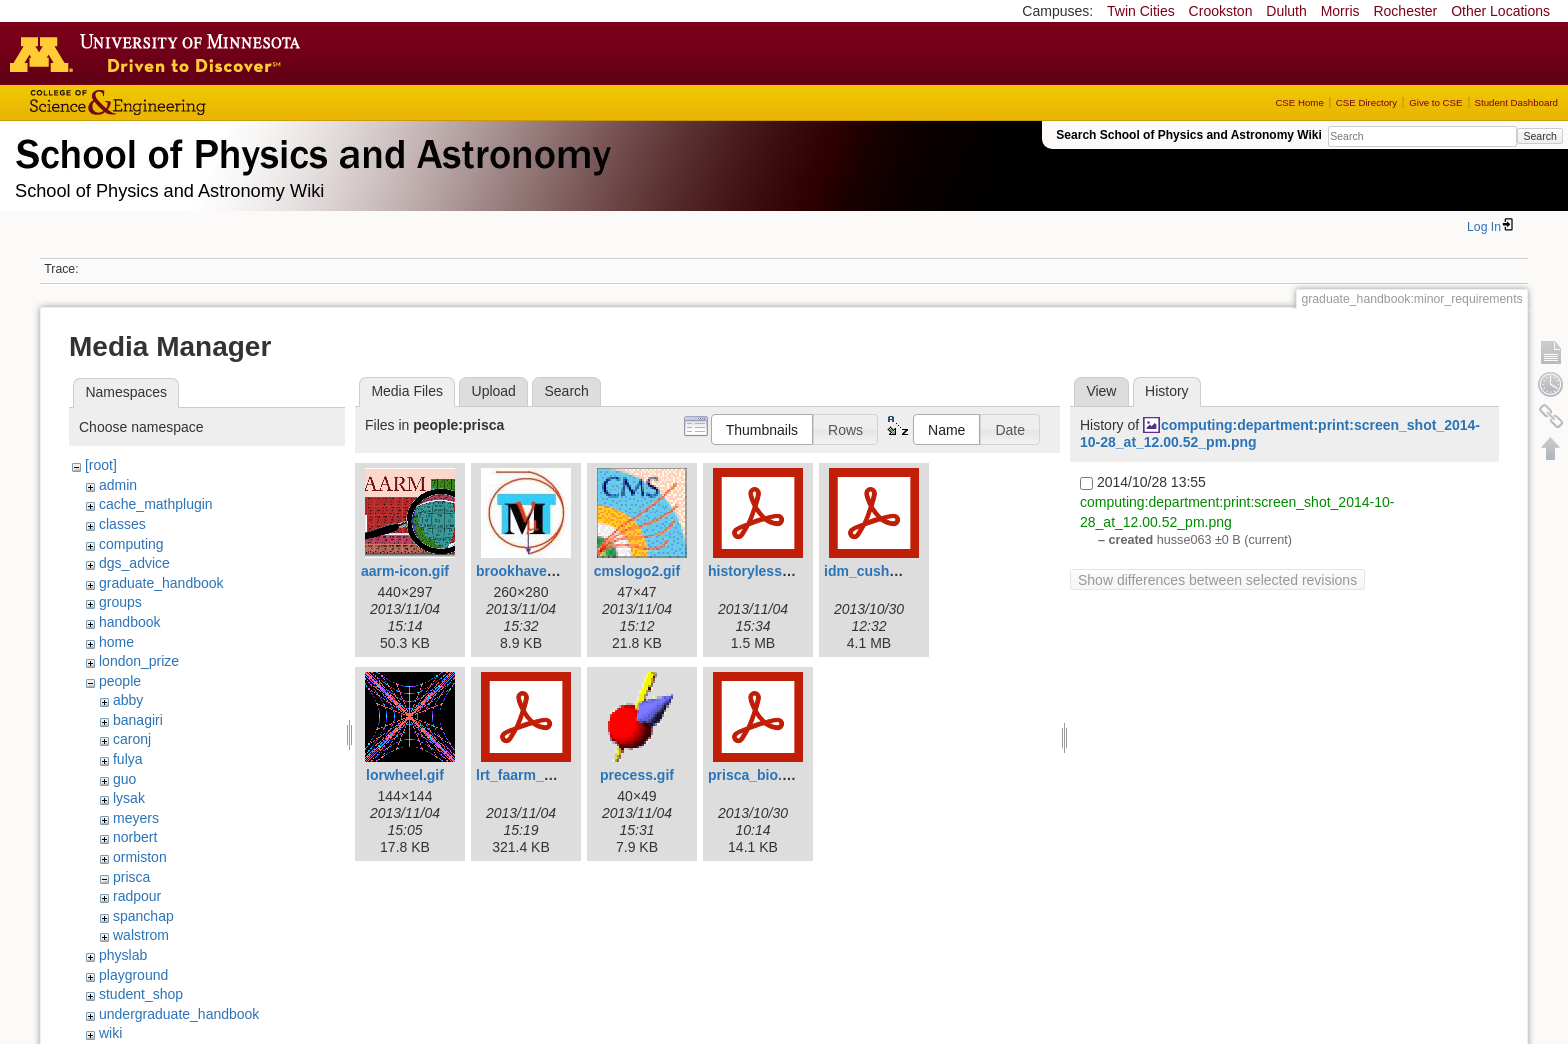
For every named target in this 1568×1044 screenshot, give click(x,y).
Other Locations (1500, 11)
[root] (101, 465)
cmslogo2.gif (637, 571)
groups (120, 602)
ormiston (140, 857)
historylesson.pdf (766, 571)
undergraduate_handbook (179, 1014)
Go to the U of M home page (160, 53)
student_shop (141, 994)
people (120, 681)
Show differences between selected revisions (1217, 580)
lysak (129, 798)
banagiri (138, 720)
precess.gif (637, 775)
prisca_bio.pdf (756, 775)
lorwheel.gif (405, 775)
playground (133, 975)
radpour (137, 896)
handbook (130, 622)
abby (128, 700)
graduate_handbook (161, 583)
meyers (136, 818)
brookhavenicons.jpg (546, 571)
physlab (123, 955)
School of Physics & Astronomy (310, 150)
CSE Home (1299, 102)
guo (124, 779)
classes (122, 524)
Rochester (1405, 11)
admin (118, 485)
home (116, 642)
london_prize (139, 661)
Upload (494, 391)
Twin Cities (1141, 11)
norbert (135, 837)
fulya (128, 759)
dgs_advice (134, 563)
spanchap (143, 916)
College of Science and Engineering (180, 102)
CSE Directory (1366, 102)
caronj (132, 739)
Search (1539, 136)
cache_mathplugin (156, 504)
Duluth (1286, 11)
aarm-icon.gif (405, 571)
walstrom (141, 935)
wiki (110, 1033)
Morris (1340, 11)
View (1101, 391)
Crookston (1221, 11)
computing (131, 544)
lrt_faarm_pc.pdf (531, 775)
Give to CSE (1435, 102)
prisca (131, 877)
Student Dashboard (1516, 102)
